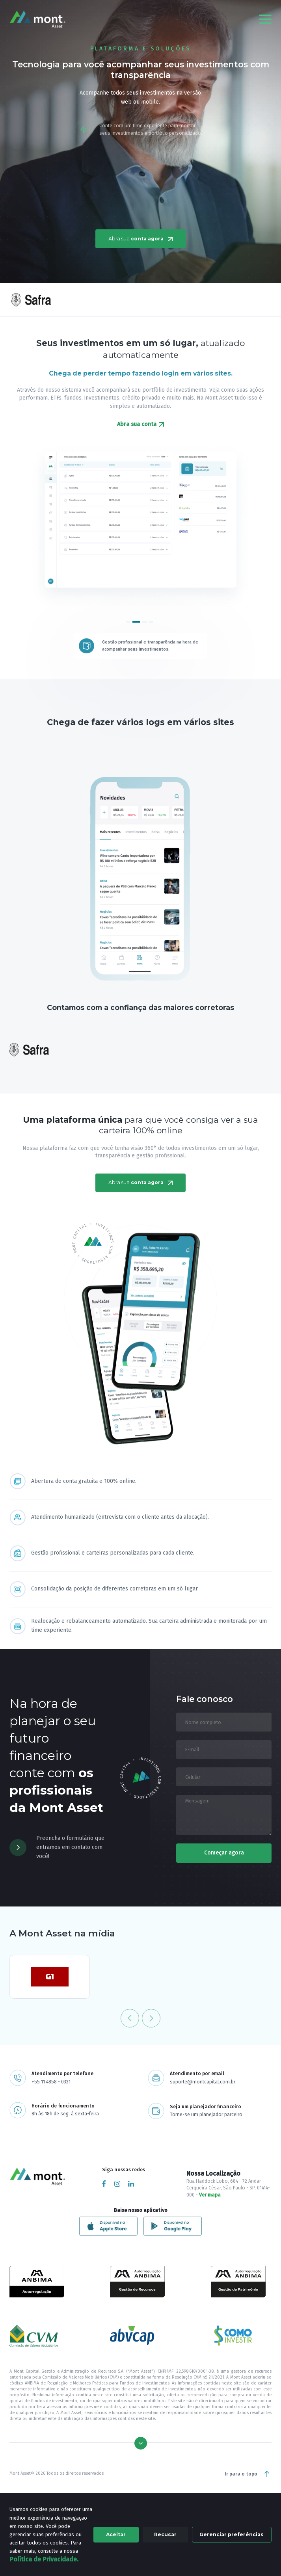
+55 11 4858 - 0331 (51, 2082)
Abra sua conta (140, 424)
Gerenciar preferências (231, 2534)
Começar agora (224, 1852)
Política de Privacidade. (43, 2559)
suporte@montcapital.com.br (202, 2082)
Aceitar (116, 2534)
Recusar (165, 2534)
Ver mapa (210, 2195)
